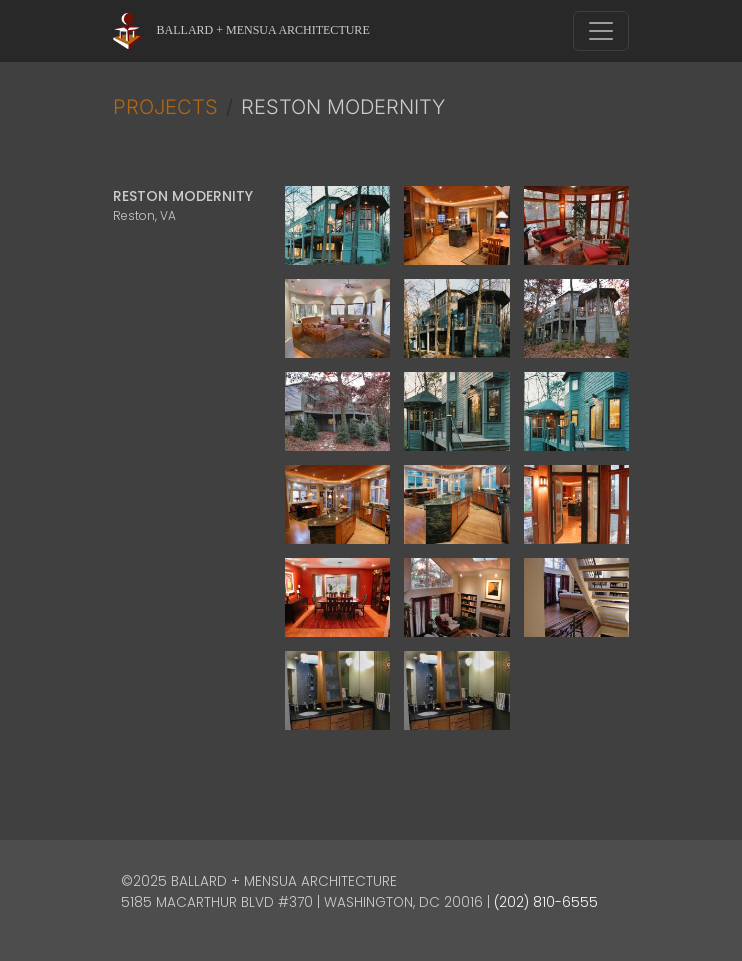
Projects (165, 107)
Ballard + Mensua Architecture (263, 30)
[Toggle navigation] (601, 31)
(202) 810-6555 (546, 902)
